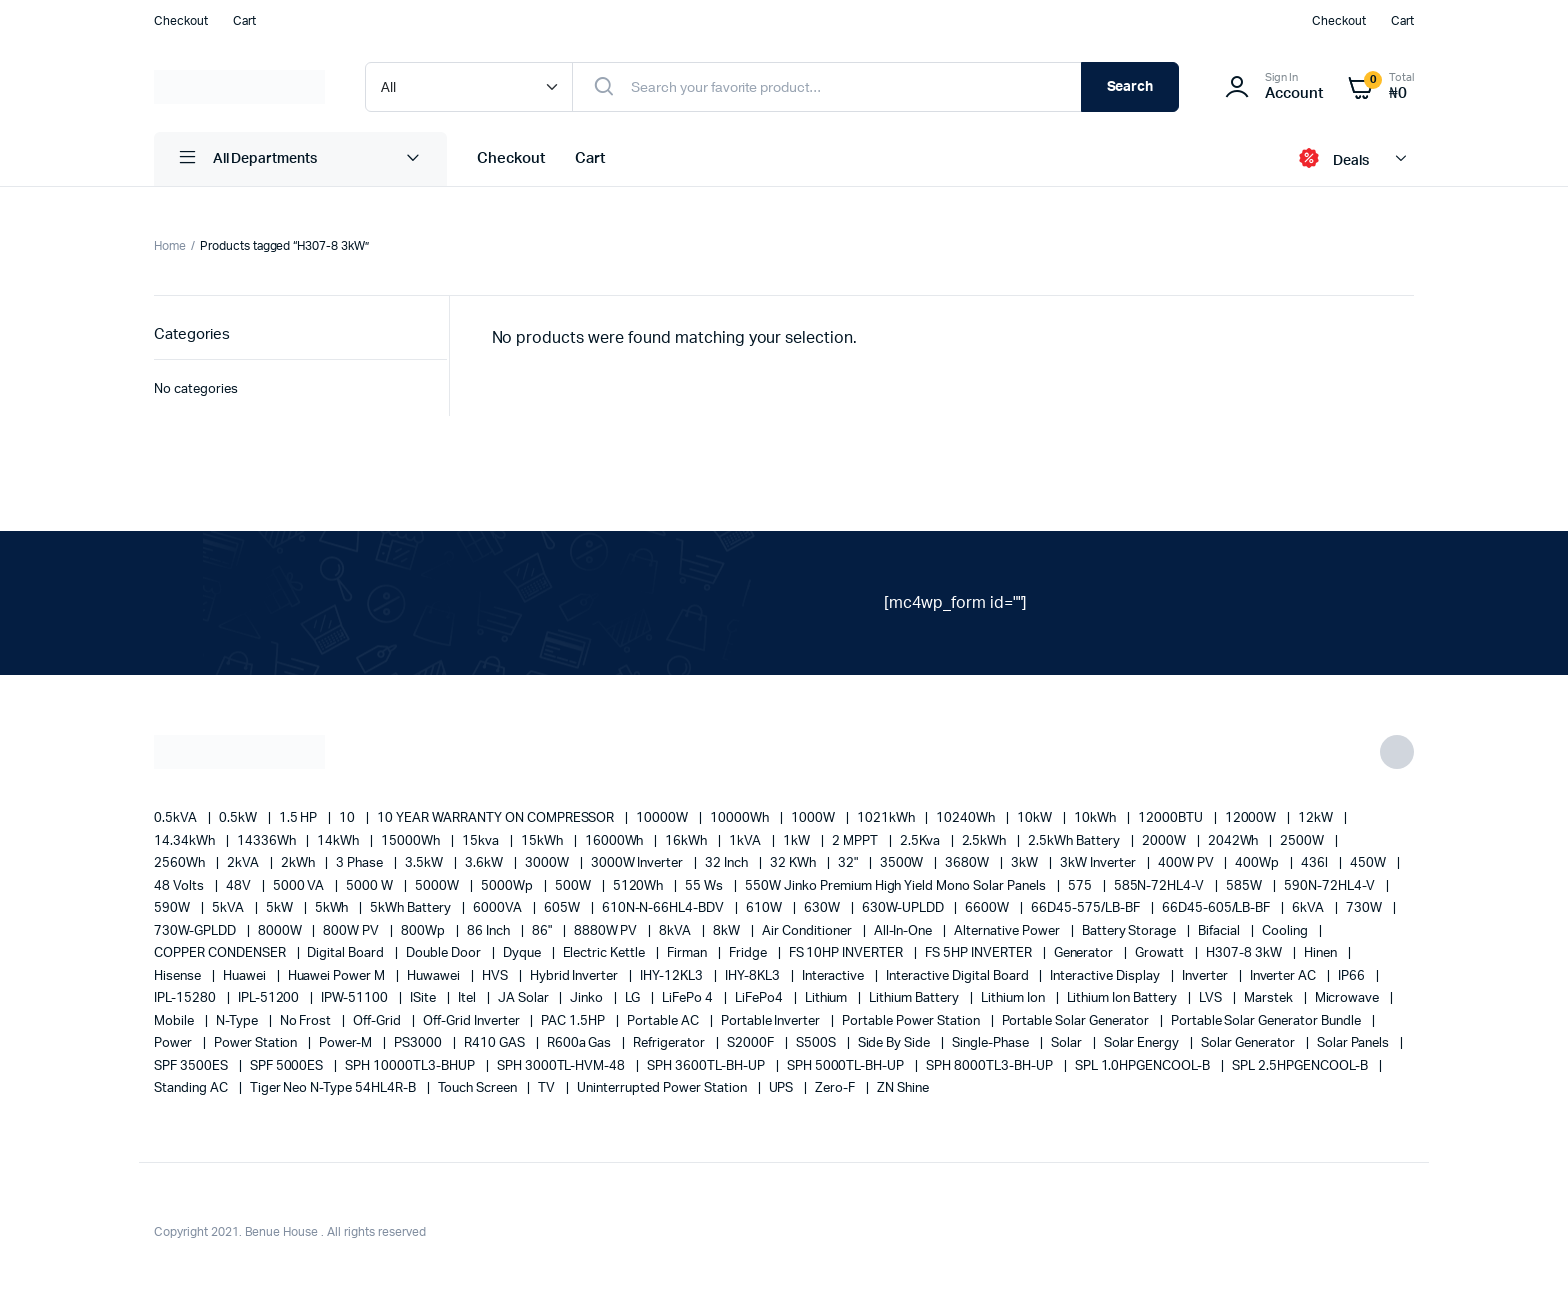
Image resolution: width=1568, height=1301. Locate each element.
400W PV (1187, 863)
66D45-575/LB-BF (1087, 908)
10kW (1036, 818)
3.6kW (485, 863)
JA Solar (525, 998)
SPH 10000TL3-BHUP (411, 1066)
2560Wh (181, 863)
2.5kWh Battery (1075, 841)
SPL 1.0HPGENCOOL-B (1144, 1066)
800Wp (424, 931)
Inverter (1206, 976)
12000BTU (1172, 818)
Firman (688, 953)
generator (1085, 953)
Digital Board (347, 953)
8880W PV (607, 931)
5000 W (371, 886)
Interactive (835, 976)
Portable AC (664, 1021)
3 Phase (361, 863)
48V (240, 886)
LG (634, 998)
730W (1365, 908)
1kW (798, 841)
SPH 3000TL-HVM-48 (562, 1066)
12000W (1252, 818)
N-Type (238, 1021)
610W (765, 908)
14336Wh (268, 841)
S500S (817, 1043)
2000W (1165, 841)
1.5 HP (300, 818)
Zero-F (836, 1088)
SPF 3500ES (192, 1066)
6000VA (499, 908)
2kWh (299, 863)
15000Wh (412, 841)
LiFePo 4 (689, 998)
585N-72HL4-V (1161, 886)
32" (849, 863)
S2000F (752, 1043)
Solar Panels (1355, 1043)
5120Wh (640, 886)
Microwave (1349, 998)
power (174, 1043)
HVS (496, 976)
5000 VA (300, 886)
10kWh (1096, 818)
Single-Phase (992, 1043)
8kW (728, 931)
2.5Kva (921, 841)
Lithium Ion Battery (1123, 998)
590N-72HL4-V (1331, 886)
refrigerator (670, 1043)
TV (548, 1088)
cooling (1286, 931)
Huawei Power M (338, 976)
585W (1245, 886)
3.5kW (425, 863)
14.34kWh (186, 841)
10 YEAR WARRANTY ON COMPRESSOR (497, 818)
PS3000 (419, 1043)
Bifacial (1220, 931)
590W (173, 908)
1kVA (746, 841)
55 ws (705, 886)
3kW (1026, 863)
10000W (663, 818)
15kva (482, 841)
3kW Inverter (1099, 863)
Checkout (181, 21)
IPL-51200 (270, 998)
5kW (281, 908)
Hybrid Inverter (576, 976)
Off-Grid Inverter (472, 1021)
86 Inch (490, 931)
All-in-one (905, 931)
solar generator (1249, 1043)
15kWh (543, 841)
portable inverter (772, 1021)
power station (257, 1043)
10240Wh (967, 818)
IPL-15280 (186, 998)
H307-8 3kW (1245, 953)
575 (1081, 886)
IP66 (1353, 976)
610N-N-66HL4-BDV (665, 908)
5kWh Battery (412, 908)
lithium (828, 998)
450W (1369, 863)
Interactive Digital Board (958, 976)
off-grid (378, 1021)
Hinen (1322, 953)
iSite (424, 998)
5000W (438, 886)
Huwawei (435, 976)
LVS (1212, 998)
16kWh (687, 841)
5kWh (333, 908)
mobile (175, 1021)
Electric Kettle (606, 953)
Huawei (246, 976)
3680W (968, 863)
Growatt (1161, 953)
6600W (988, 908)
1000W (814, 818)
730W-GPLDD (196, 931)
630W (823, 908)
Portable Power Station (912, 1021)
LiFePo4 (760, 998)
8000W (281, 931)
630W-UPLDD (904, 908)
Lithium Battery (915, 998)
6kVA (1309, 908)
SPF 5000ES (288, 1066)
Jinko (588, 998)
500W (574, 886)
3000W (548, 863)
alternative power (1008, 931)
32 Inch (728, 863)
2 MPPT (856, 841)
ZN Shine (903, 1088)
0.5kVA (177, 818)
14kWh (339, 841)
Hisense (179, 976)
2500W (1303, 841)
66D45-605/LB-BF (1218, 908)
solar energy (1143, 1043)
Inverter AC (1285, 976)
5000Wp (508, 886)
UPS (783, 1088)
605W (563, 908)
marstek (1270, 998)
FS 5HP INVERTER (980, 953)
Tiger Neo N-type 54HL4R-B (334, 1088)
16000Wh (616, 841)
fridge (749, 953)
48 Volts (180, 886)
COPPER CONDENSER (221, 953)
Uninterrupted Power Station (663, 1088)
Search (1130, 87)
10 (348, 818)
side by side (896, 1043)
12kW (1317, 818)
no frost (307, 1021)
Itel (468, 998)
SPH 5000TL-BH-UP (847, 1066)
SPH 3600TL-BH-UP (707, 1066)
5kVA (229, 908)
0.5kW (239, 818)
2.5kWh (986, 841)
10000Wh (741, 818)
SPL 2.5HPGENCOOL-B (1301, 1066)
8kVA (676, 931)
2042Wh (1235, 841)
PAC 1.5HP (574, 1021)
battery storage (1131, 931)
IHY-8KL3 (754, 976)
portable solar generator (1077, 1021)
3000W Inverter (639, 863)
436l (1316, 863)
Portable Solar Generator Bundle (1267, 1021)
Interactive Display (1106, 976)
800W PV (352, 931)
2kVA (244, 863)
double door (445, 953)
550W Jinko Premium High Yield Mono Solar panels (897, 886)
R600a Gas (581, 1043)
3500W (903, 863)
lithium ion (1014, 998)
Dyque (523, 953)
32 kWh (794, 863)
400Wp (1258, 863)
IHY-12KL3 (673, 976)
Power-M (347, 1043)
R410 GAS (496, 1043)
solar (1068, 1043)
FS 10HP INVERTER (848, 953)
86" (543, 931)
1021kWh (887, 818)
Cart (244, 21)
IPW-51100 (356, 998)
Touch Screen (479, 1088)
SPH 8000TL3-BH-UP (990, 1066)
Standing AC (192, 1088)
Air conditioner (808, 931)
